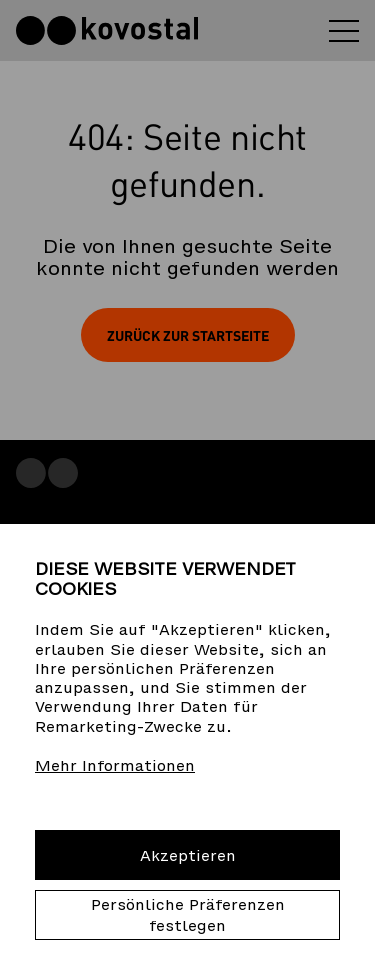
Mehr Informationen (115, 765)
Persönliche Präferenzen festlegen (188, 915)
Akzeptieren (188, 855)
